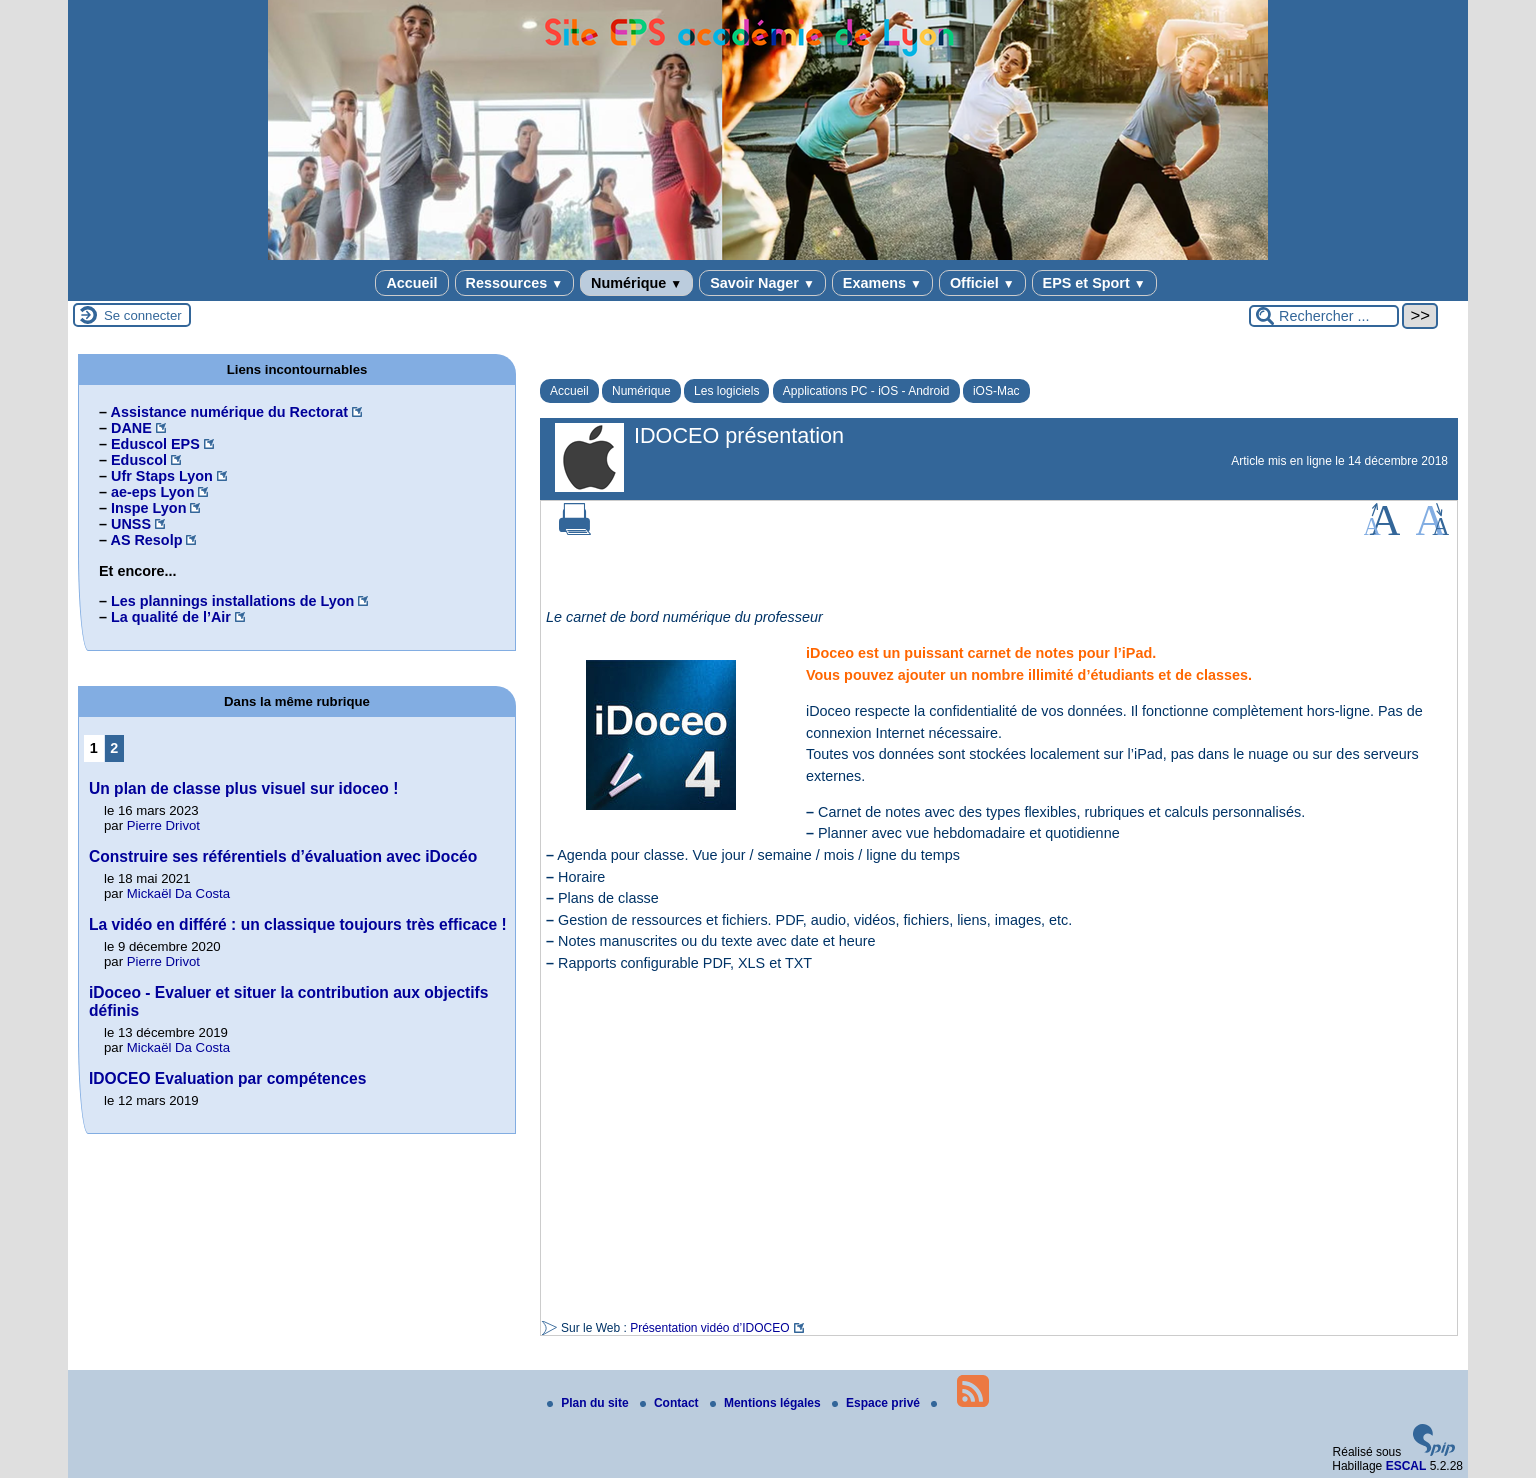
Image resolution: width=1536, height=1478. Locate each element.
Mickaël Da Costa (178, 893)
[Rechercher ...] (1324, 316)
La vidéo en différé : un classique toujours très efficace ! (298, 924)
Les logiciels (726, 391)
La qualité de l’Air (171, 617)
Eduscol (139, 460)
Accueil (411, 283)
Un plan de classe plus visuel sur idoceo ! (243, 788)
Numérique (636, 283)
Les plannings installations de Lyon (232, 601)
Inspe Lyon (148, 508)
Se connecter (143, 315)
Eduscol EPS (155, 444)
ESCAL (1406, 1466)
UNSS (131, 524)
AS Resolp (146, 540)
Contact (671, 1403)
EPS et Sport (1094, 283)
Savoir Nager (762, 283)
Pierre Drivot (163, 825)
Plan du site (589, 1403)
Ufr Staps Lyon (162, 476)
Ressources (514, 283)
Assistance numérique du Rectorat (229, 412)
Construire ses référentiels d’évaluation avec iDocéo (283, 856)
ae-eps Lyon (152, 492)
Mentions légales (767, 1403)
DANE (131, 428)
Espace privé (877, 1403)
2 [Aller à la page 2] (114, 748)
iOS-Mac (996, 391)
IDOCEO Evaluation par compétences (227, 1078)
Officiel (982, 283)
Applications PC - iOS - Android (866, 391)
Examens (882, 283)
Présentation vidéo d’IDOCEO (709, 1328)
